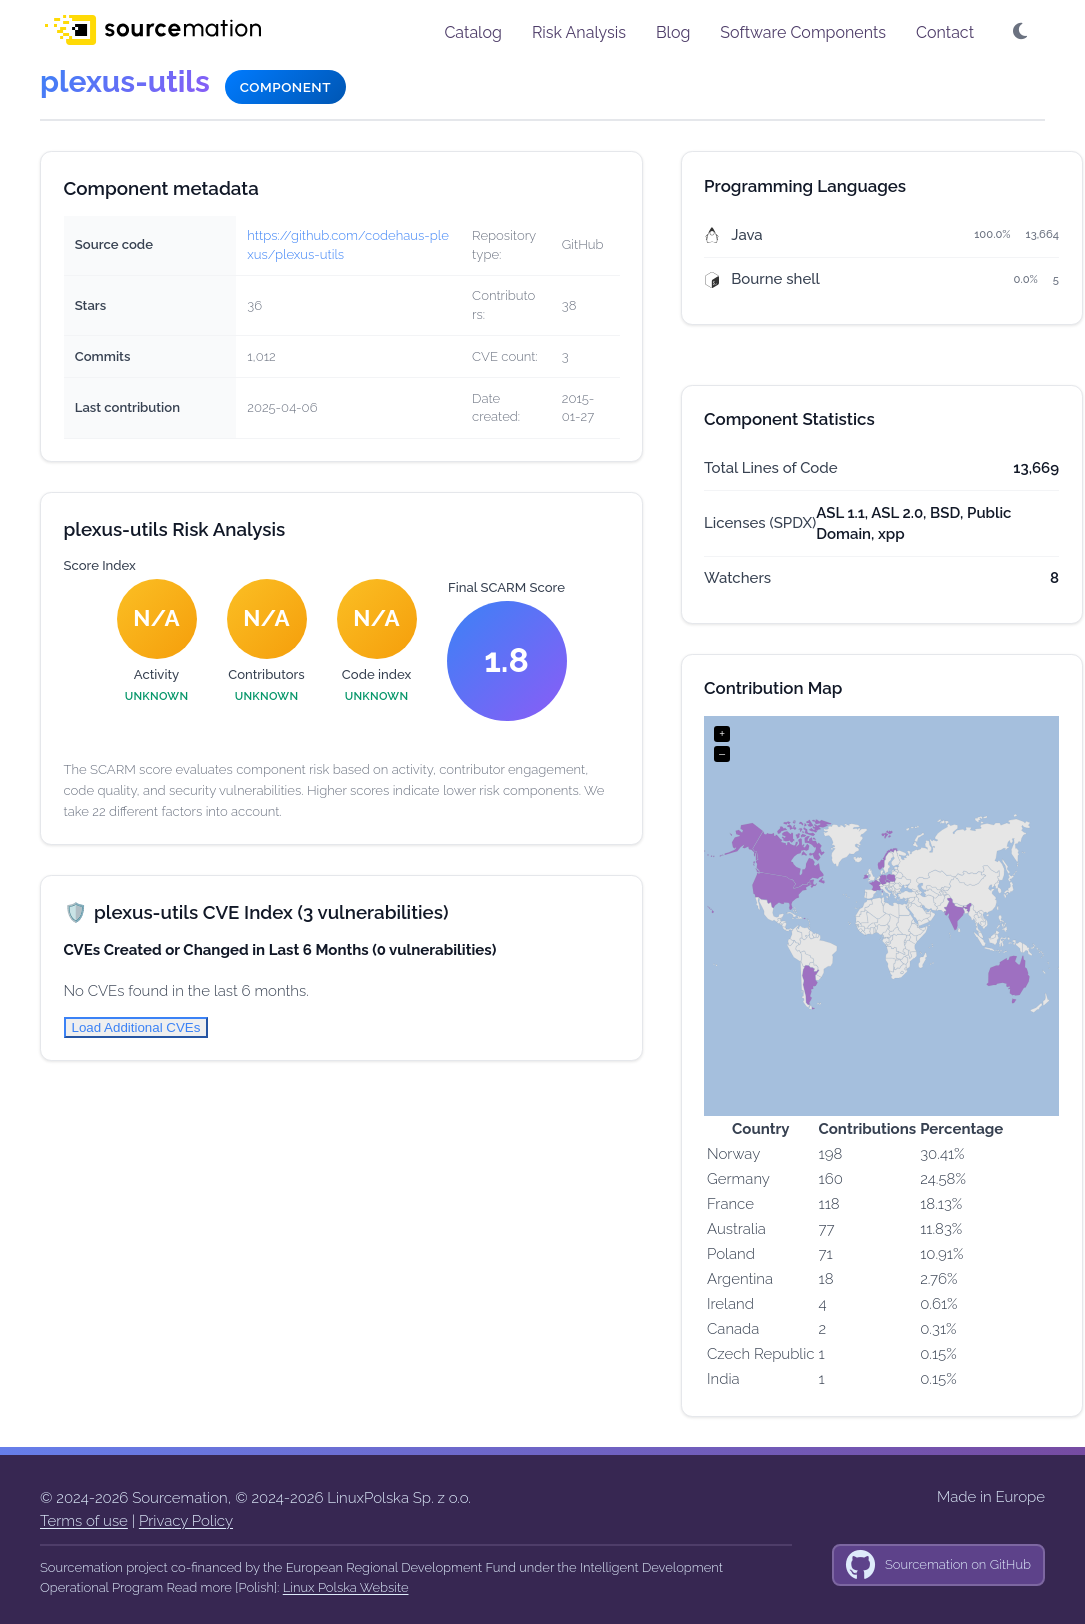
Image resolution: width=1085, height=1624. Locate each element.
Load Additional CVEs (136, 1027)
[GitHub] (938, 1565)
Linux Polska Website (346, 1587)
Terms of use (84, 1521)
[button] (1022, 31)
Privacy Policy (186, 1521)
